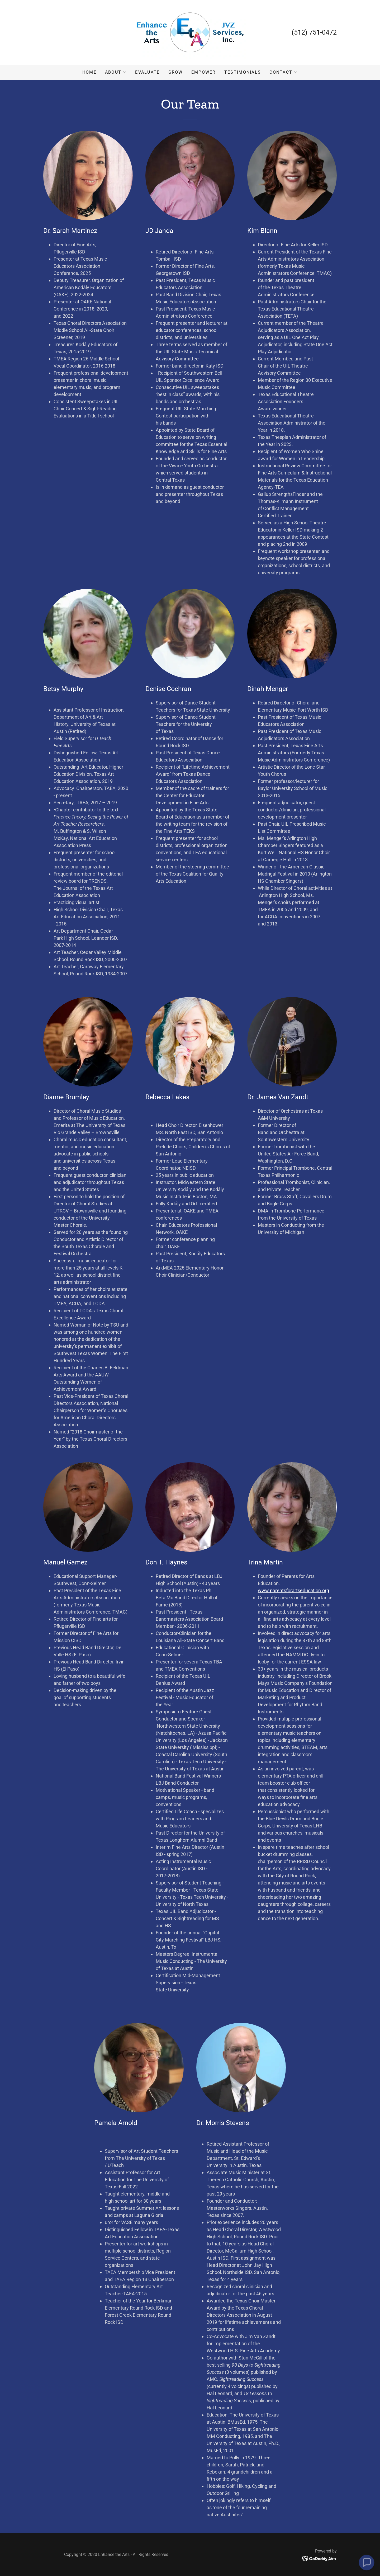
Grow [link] (175, 72)
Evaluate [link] (147, 72)
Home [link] (89, 72)
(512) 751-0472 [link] (314, 32)
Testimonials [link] (242, 72)
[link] (190, 32)
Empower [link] (203, 72)
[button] (116, 72)
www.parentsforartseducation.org (293, 1590)
